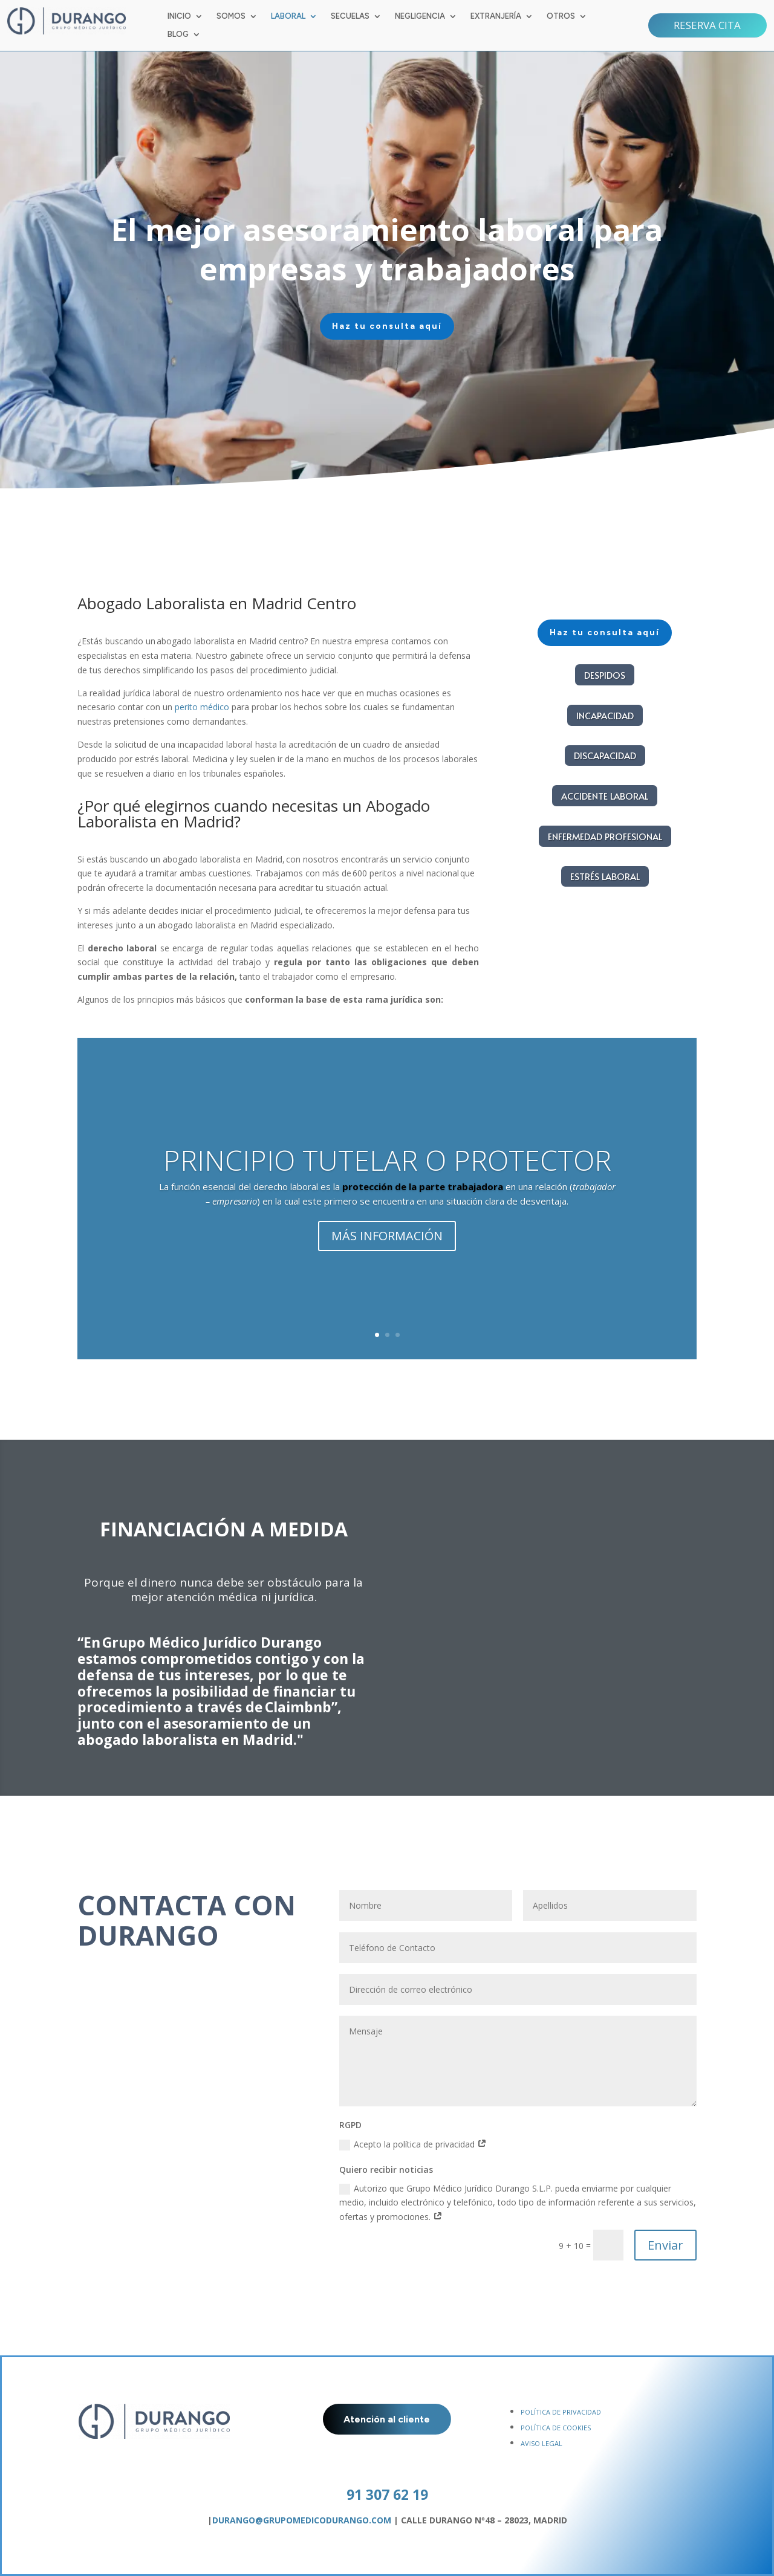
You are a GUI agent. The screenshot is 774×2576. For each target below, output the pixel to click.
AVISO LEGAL (541, 2443)
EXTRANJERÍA (495, 16)
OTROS (561, 16)
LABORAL (288, 16)
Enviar (665, 2245)
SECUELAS (350, 16)
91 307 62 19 (387, 2494)
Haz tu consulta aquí (444, 326)
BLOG (178, 34)
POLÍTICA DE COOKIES (556, 2427)
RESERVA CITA (707, 25)
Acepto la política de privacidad (413, 2144)
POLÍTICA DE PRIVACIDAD (561, 2411)
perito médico (202, 707)
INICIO (179, 16)
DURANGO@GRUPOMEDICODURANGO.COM (301, 2520)
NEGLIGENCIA (420, 16)
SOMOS (231, 16)
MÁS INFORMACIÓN (387, 1246)
